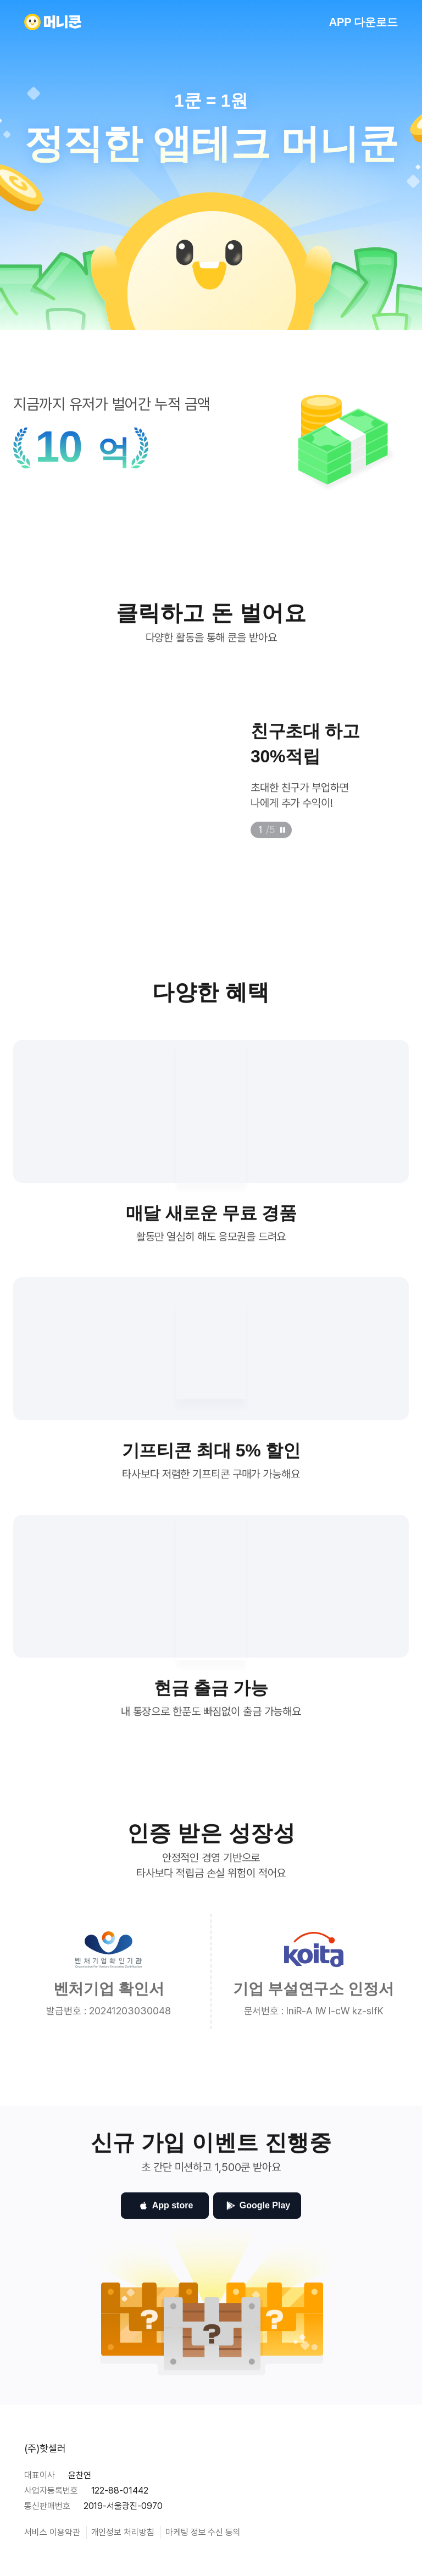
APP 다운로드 (363, 22)
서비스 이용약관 (52, 2532)
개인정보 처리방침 (122, 2532)
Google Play (257, 2212)
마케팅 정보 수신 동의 (203, 2532)
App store (165, 2212)
